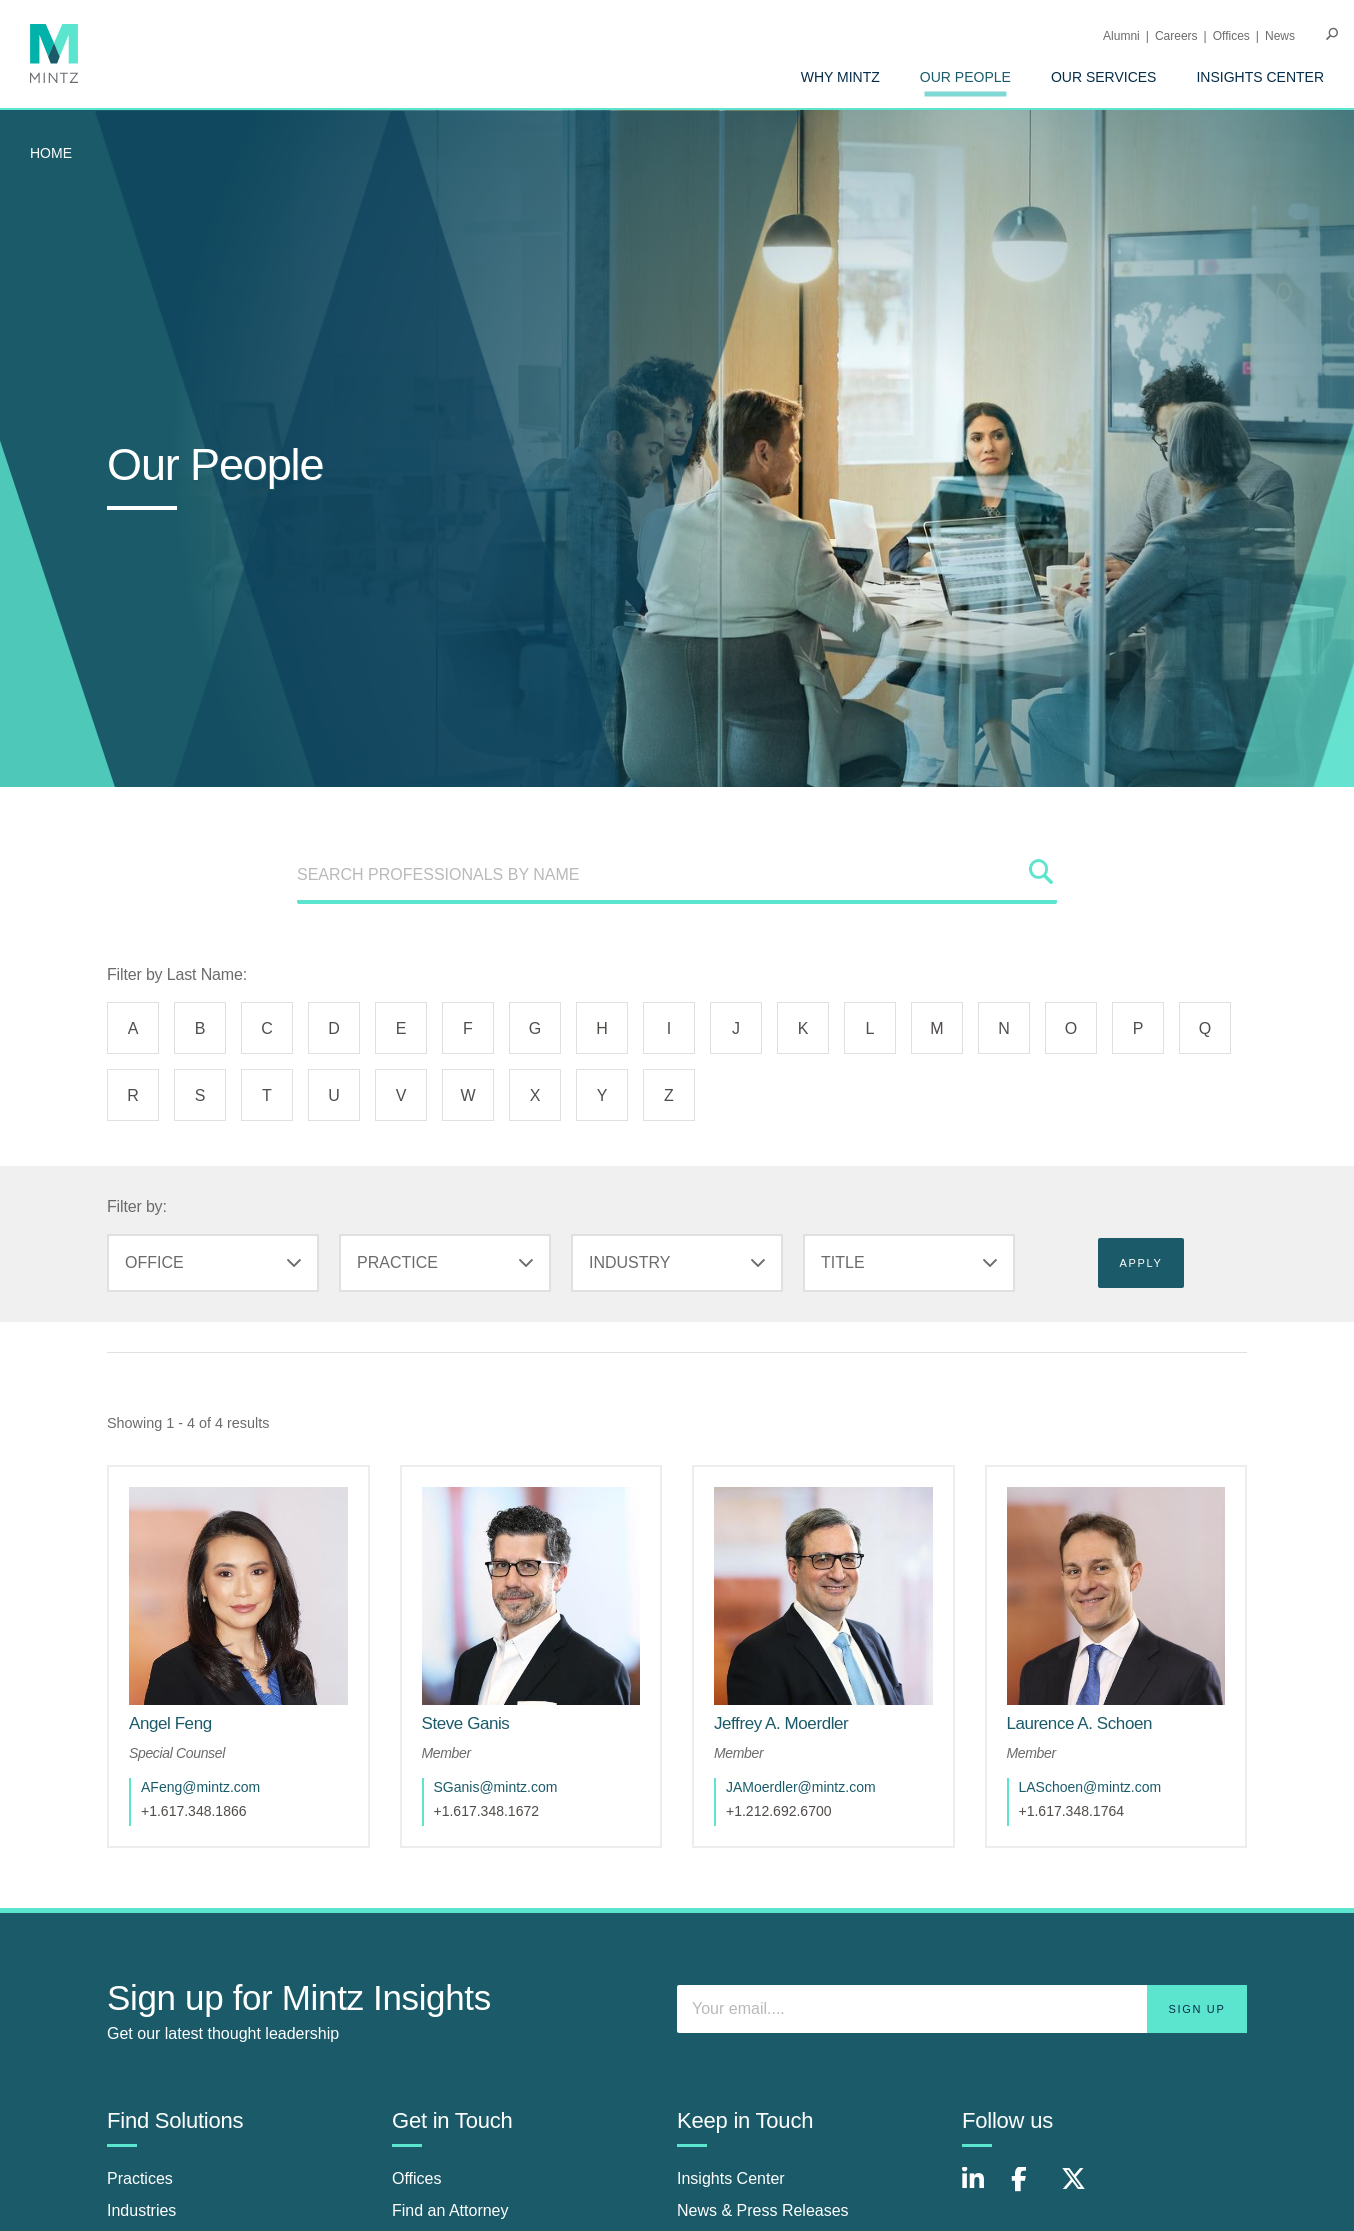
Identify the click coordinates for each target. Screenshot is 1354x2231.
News (1280, 36)
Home (51, 153)
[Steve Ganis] (466, 1723)
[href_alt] (238, 1596)
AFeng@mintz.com (200, 1787)
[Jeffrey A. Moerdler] (781, 1723)
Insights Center (1260, 77)
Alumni (1121, 36)
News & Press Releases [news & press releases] (763, 2210)
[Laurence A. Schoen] (1079, 1723)
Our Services (1104, 77)
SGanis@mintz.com (496, 1787)
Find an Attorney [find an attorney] (450, 2210)
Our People (965, 77)
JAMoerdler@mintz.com (801, 1787)
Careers (1176, 36)
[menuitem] (840, 77)
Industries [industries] (141, 2210)
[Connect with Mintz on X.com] (1081, 2189)
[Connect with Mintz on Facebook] (1031, 2189)
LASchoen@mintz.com (1090, 1787)
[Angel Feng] (170, 1723)
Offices (1231, 36)
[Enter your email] (962, 2009)
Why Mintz (840, 77)
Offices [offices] (417, 2178)
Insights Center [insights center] (731, 2178)
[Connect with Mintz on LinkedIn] (982, 2189)
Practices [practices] (140, 2178)
